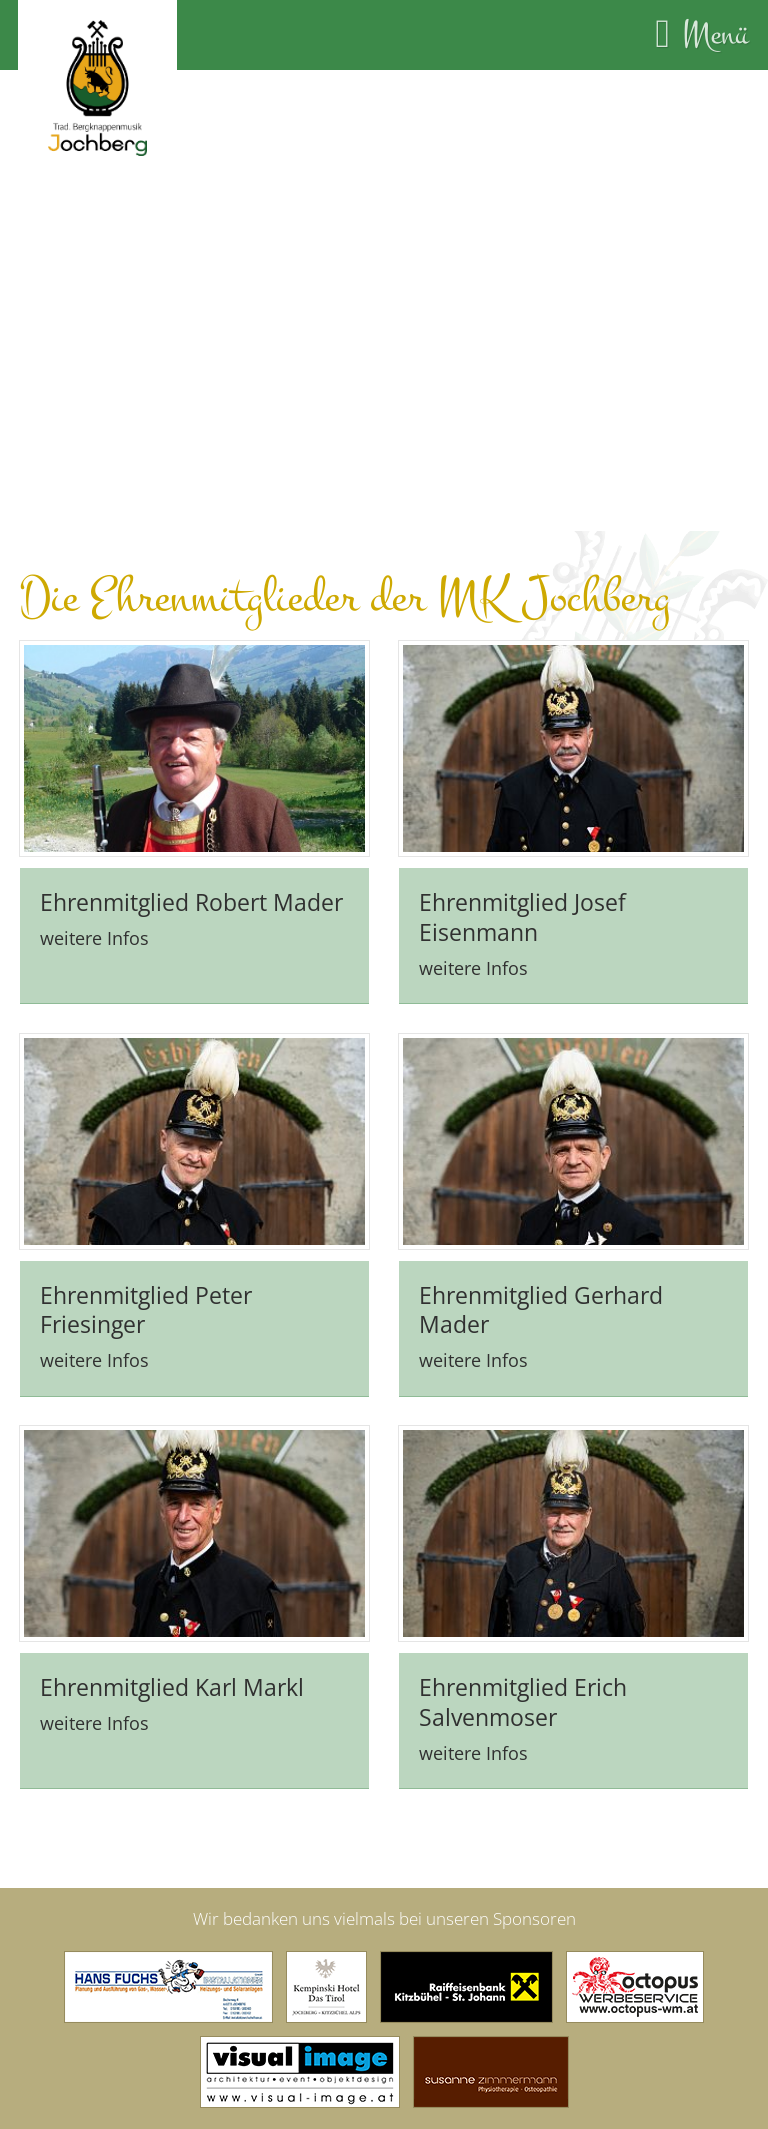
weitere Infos (94, 897)
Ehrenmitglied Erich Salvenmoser (523, 1662)
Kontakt (274, 2098)
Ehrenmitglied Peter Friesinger (146, 1270)
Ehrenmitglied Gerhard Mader (541, 1270)
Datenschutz (478, 2098)
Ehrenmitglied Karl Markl (172, 1647)
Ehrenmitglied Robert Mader (191, 862)
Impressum (368, 2098)
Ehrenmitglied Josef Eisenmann (522, 877)
